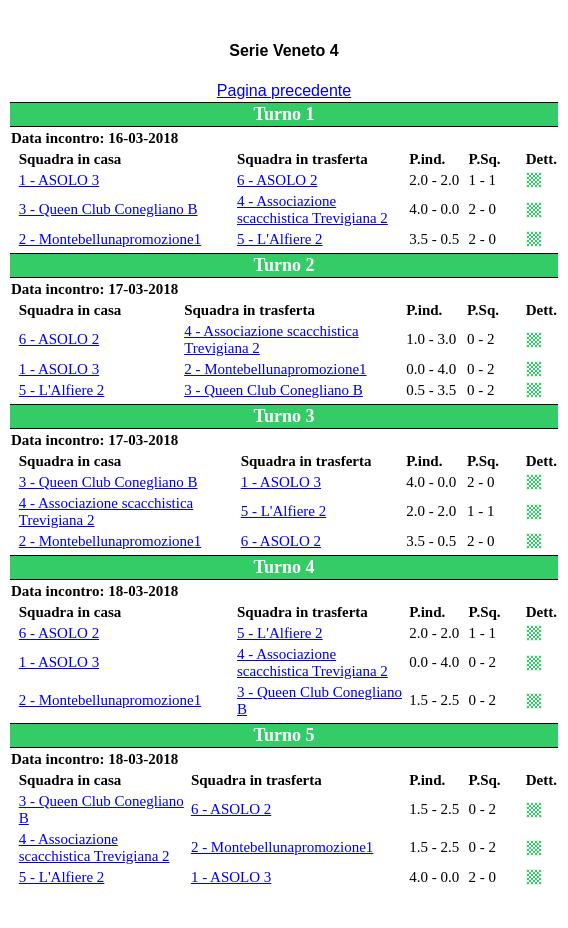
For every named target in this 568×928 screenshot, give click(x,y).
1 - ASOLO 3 (59, 180)
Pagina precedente (284, 90)
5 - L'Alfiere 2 (280, 239)
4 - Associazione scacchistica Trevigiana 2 (312, 209)
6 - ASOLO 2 (277, 180)
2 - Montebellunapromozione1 (110, 239)
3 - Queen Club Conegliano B (108, 209)
